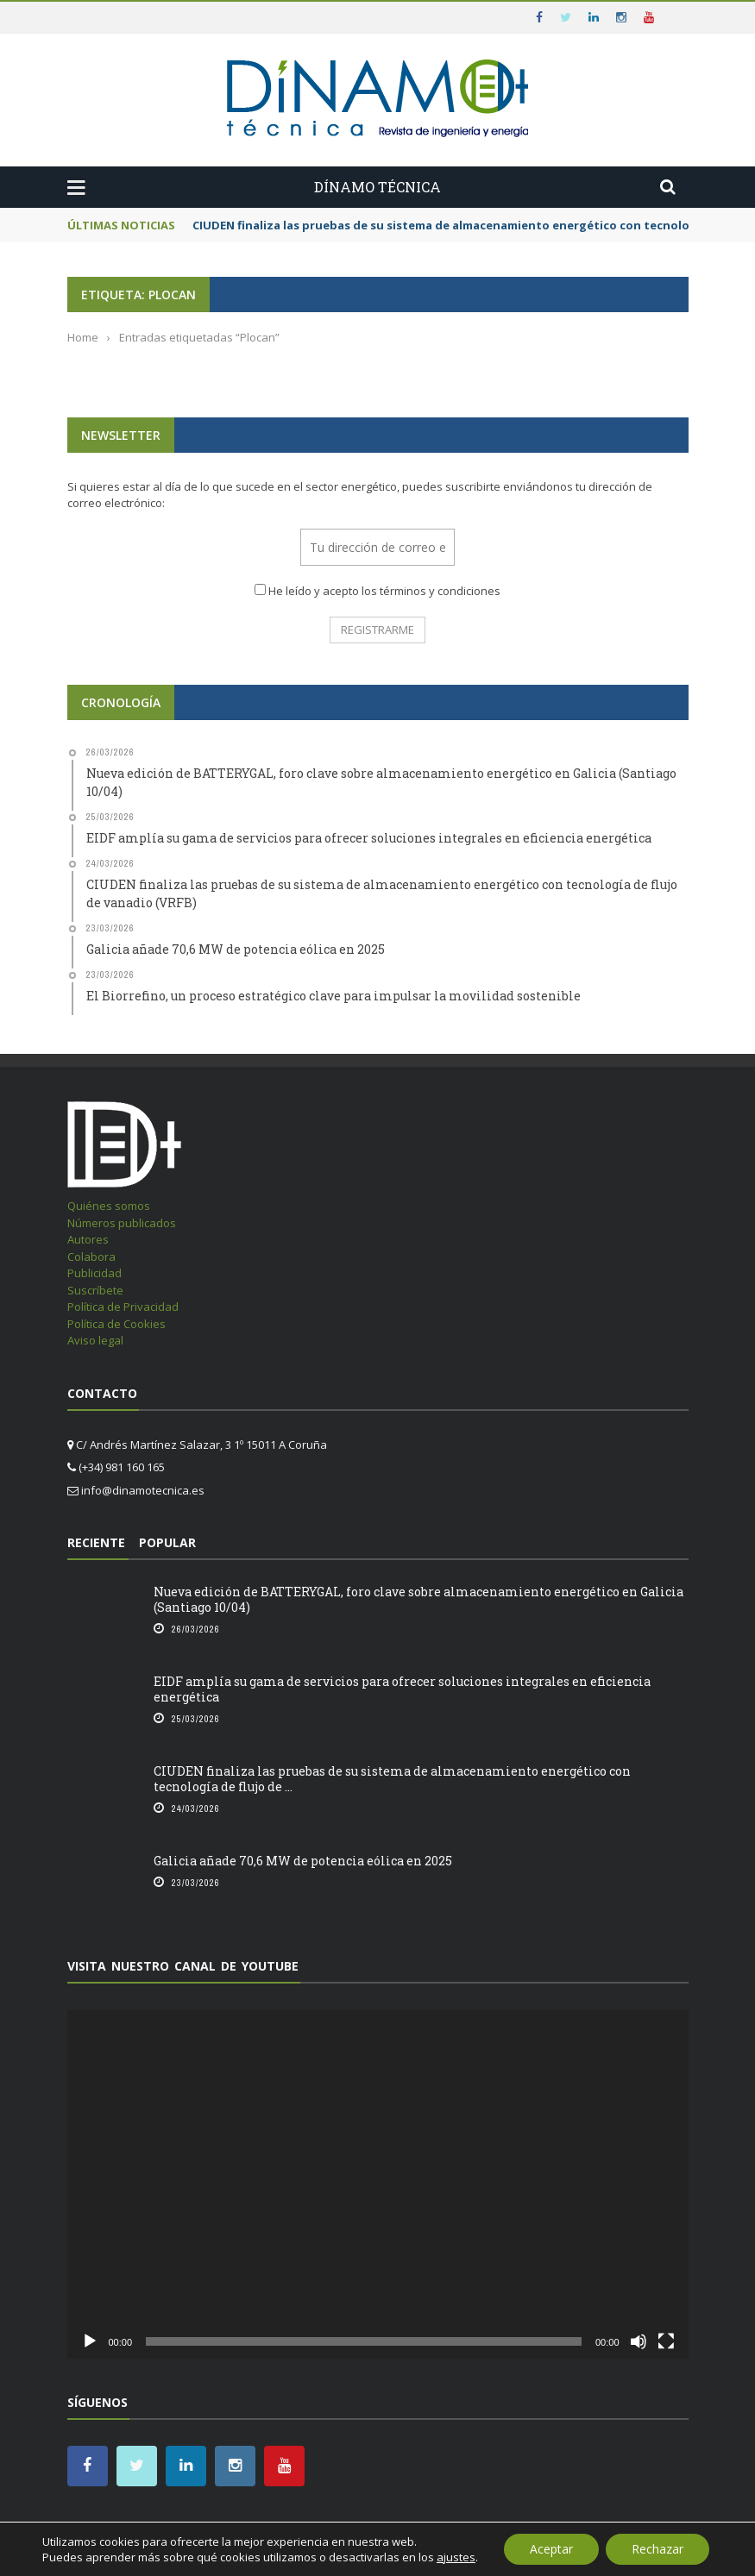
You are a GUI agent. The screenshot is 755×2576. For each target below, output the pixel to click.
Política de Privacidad (123, 1306)
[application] (378, 2184)
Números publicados (121, 1223)
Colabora (91, 1256)
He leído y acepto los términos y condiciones (384, 591)
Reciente (96, 1542)
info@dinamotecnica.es (142, 1490)
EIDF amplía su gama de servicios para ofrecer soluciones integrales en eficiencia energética (402, 1689)
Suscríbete (95, 1290)
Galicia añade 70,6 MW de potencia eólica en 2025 (303, 1860)
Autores (88, 1239)
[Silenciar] (638, 2341)
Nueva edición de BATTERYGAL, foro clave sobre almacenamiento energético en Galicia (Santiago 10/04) (418, 1599)
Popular (167, 1542)
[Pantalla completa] (666, 2341)
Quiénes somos (108, 1205)
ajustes (456, 2557)
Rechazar (657, 2549)
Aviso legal (95, 1340)
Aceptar (551, 2549)
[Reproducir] (89, 2341)
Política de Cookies (116, 1324)
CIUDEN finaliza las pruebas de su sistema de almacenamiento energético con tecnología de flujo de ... (392, 1779)
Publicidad (94, 1273)
